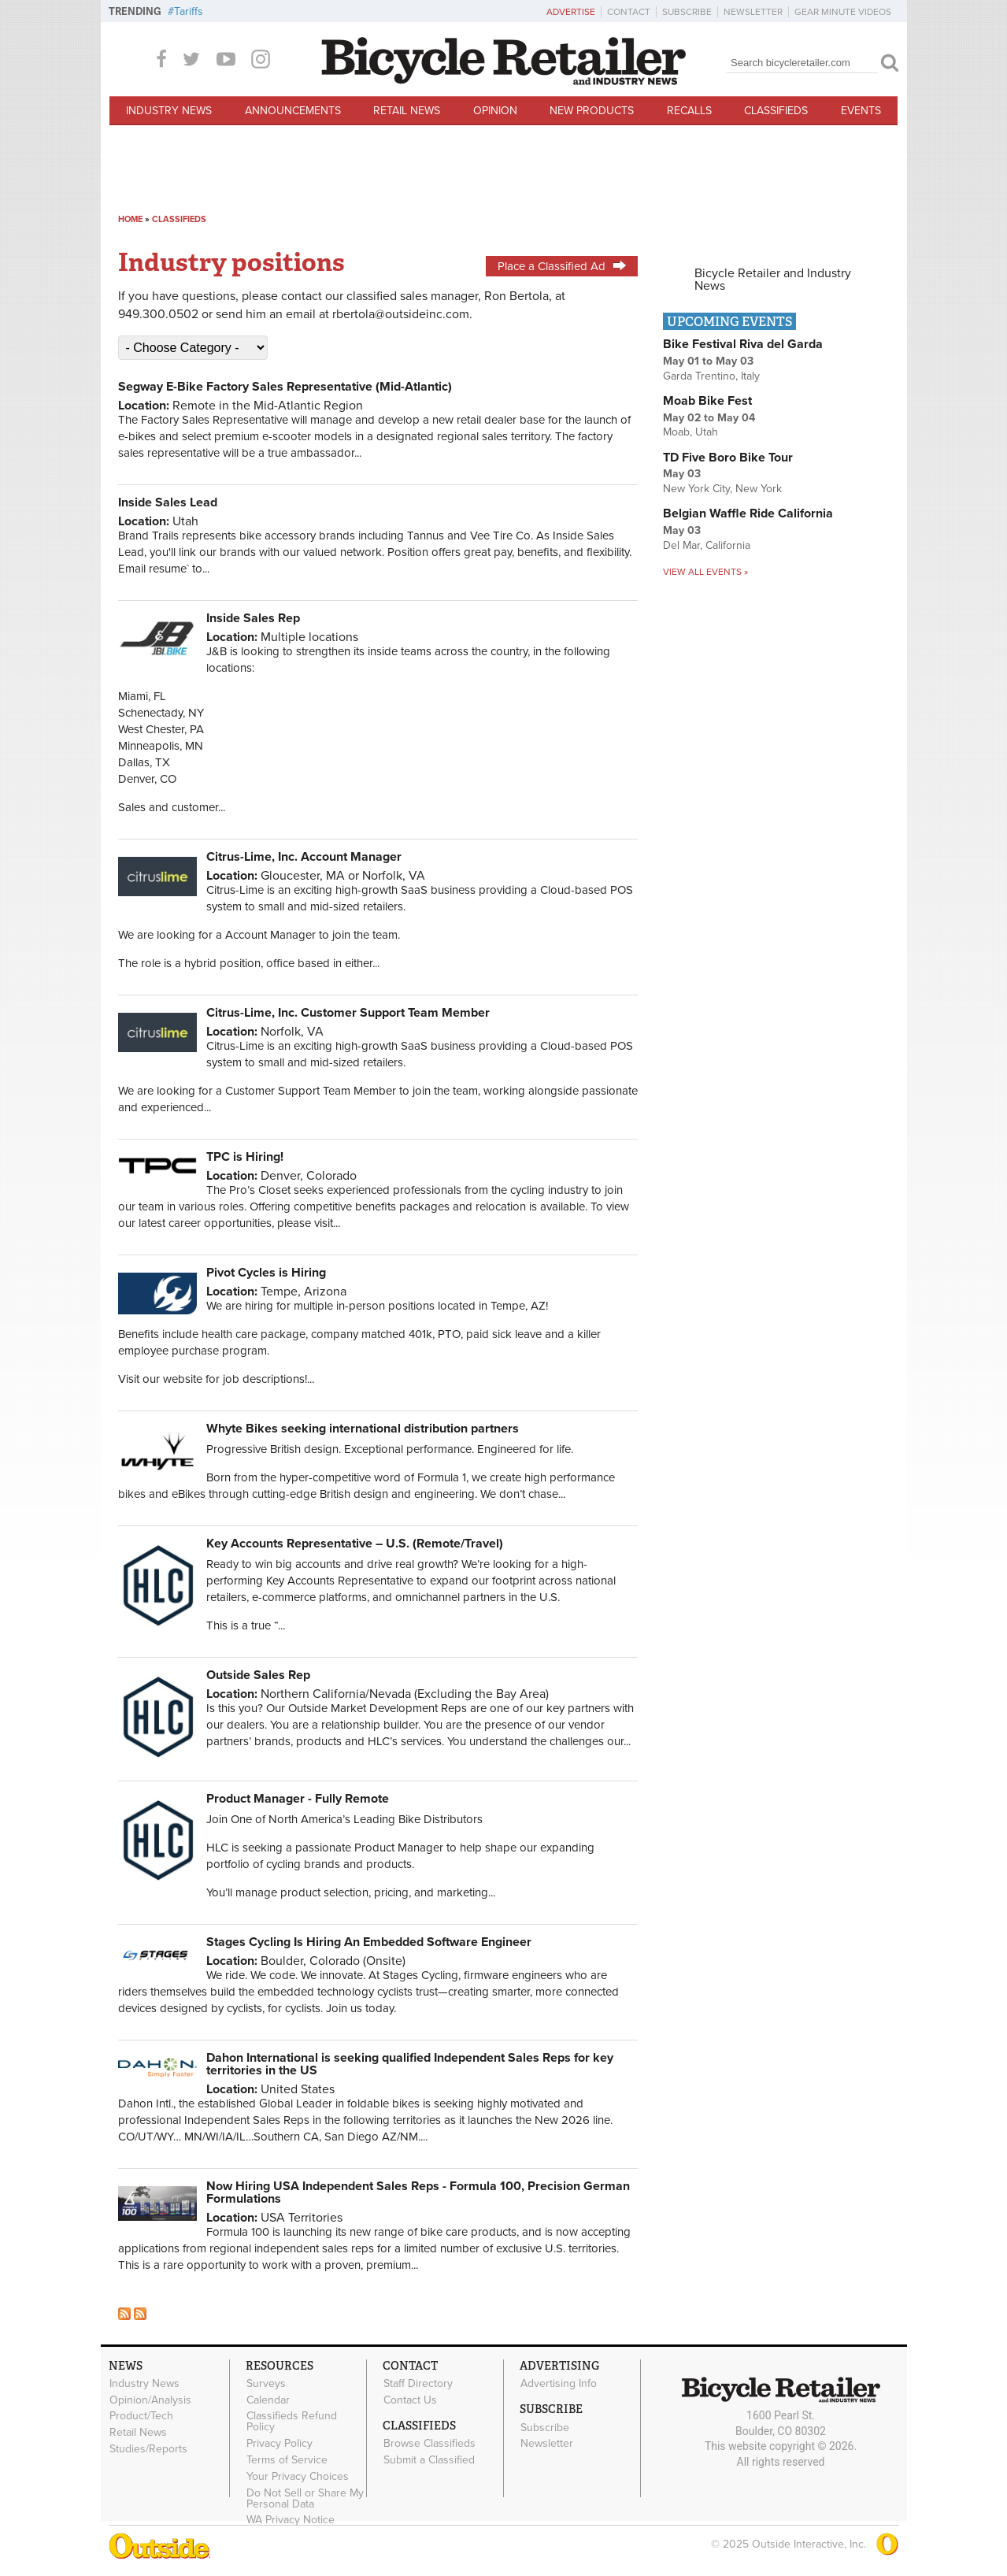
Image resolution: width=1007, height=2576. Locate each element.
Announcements (293, 110)
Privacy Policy (279, 2443)
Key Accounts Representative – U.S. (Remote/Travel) (354, 1543)
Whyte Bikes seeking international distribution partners (362, 1428)
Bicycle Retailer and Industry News (772, 279)
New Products (592, 110)
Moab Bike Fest (707, 401)
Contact (628, 11)
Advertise (570, 11)
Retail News (406, 110)
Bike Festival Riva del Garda (743, 344)
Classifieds (776, 110)
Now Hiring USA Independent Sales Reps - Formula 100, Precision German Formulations (418, 2192)
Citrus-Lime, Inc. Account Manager (304, 857)
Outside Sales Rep (258, 1675)
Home (130, 219)
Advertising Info (558, 2384)
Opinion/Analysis (150, 2399)
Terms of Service (287, 2460)
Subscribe (687, 11)
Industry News (169, 110)
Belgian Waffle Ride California (748, 513)
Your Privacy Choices (297, 2476)
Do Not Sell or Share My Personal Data (305, 2498)
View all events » (705, 571)
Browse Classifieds (429, 2443)
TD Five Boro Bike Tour (728, 457)
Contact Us (410, 2399)
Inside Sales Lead (167, 502)
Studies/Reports (148, 2449)
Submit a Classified (429, 2460)
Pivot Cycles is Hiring (266, 1273)
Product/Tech (141, 2416)
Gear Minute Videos (842, 11)
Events (861, 110)
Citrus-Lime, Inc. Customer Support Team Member (348, 1013)
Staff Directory (418, 2384)
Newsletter (753, 11)
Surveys (266, 2384)
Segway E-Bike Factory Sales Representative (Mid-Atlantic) (285, 387)
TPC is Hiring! (244, 1157)
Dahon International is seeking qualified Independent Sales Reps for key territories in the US (409, 2064)
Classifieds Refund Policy (291, 2421)
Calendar (268, 2399)
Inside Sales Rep (253, 618)
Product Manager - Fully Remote (297, 1799)
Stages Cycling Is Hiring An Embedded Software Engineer (368, 1942)
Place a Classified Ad (562, 266)
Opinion (495, 110)
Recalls (689, 110)
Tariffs (188, 11)
